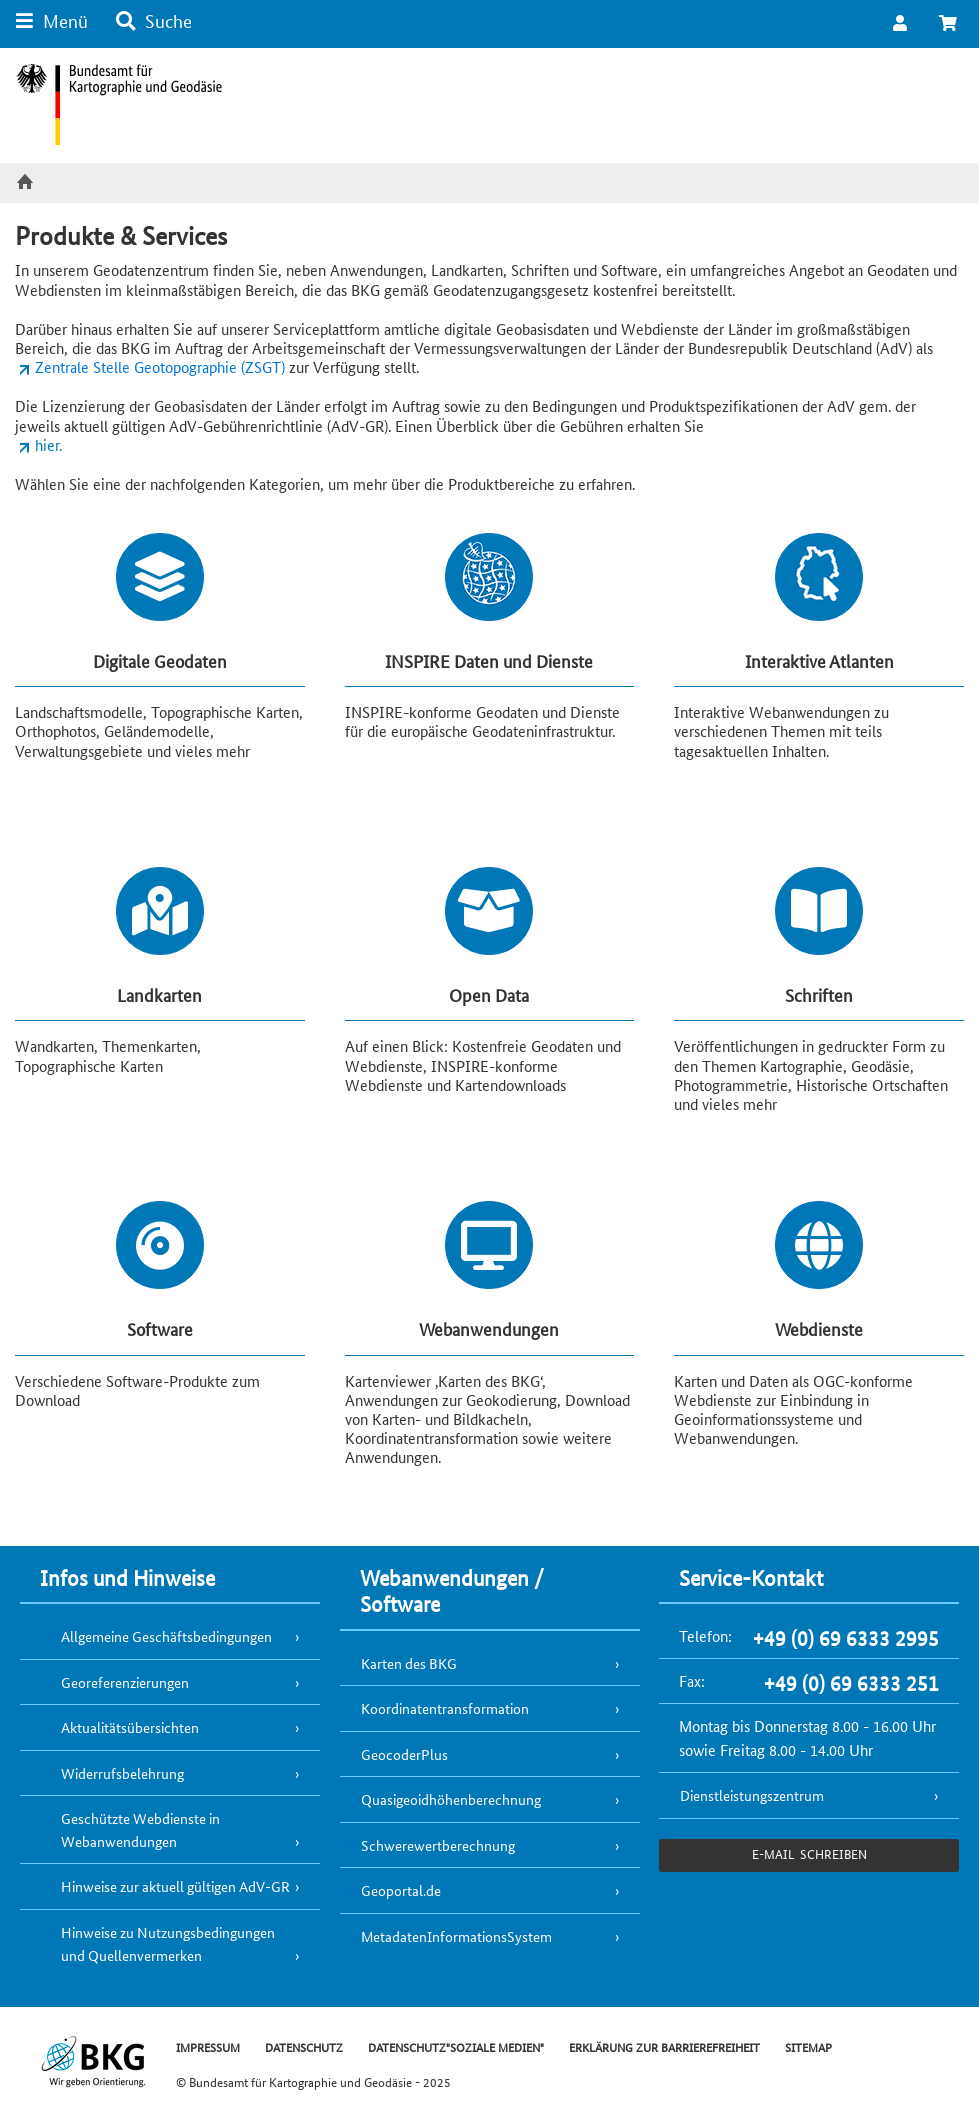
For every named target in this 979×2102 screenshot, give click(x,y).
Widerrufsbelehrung (122, 1773)
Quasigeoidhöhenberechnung (451, 1799)
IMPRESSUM (208, 2046)
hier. (48, 444)
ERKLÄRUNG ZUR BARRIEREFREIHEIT (664, 2046)
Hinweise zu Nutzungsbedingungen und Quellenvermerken (168, 1943)
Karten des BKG (409, 1663)
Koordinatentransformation (445, 1708)
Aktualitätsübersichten (130, 1727)
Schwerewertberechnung (438, 1845)
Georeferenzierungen (125, 1682)
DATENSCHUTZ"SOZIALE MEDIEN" (456, 2046)
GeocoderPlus (404, 1754)
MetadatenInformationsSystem (456, 1936)
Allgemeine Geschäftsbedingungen (166, 1636)
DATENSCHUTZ (304, 2046)
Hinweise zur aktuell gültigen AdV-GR (175, 1886)
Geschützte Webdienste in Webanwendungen (140, 1829)
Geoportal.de (401, 1890)
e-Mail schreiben (809, 1853)
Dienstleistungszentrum (752, 1795)
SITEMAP (808, 2046)
